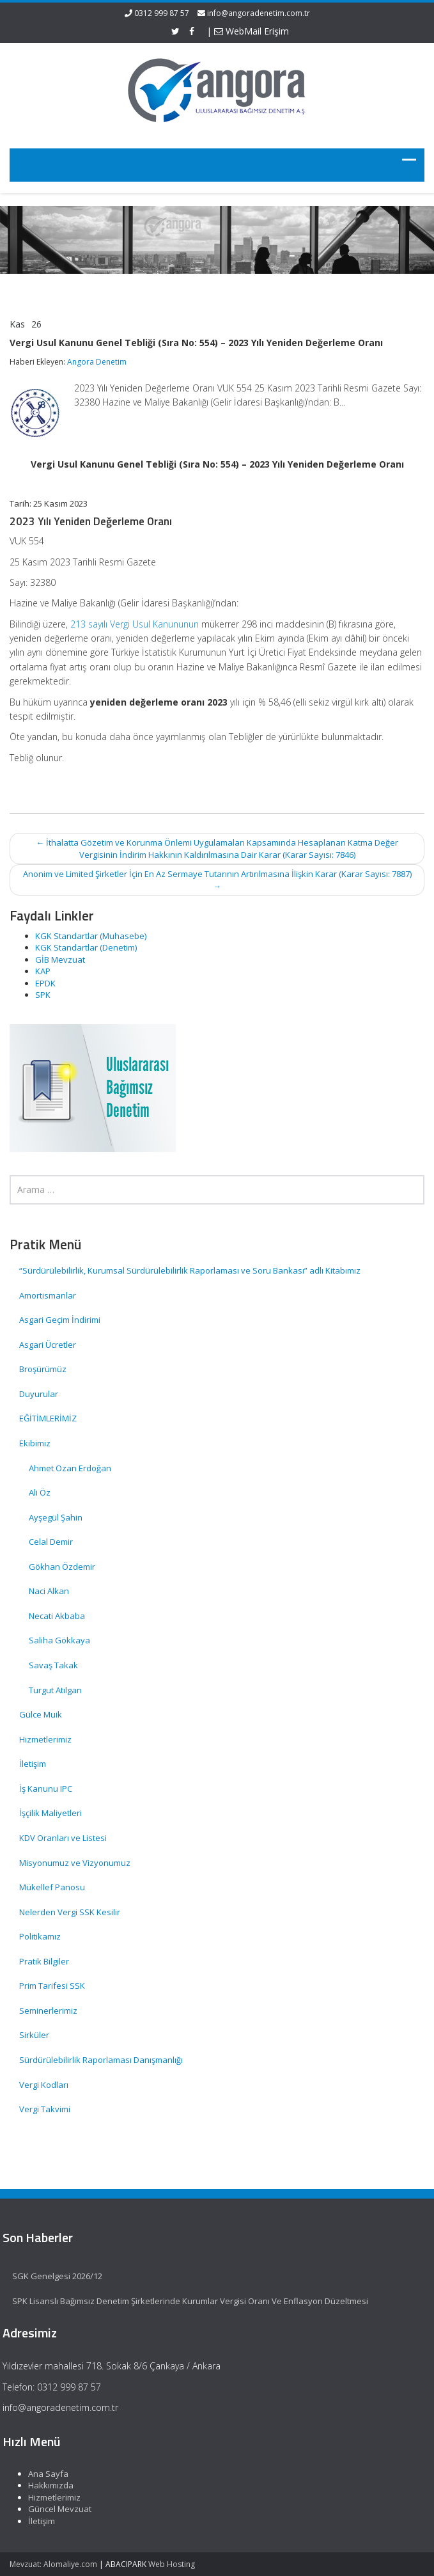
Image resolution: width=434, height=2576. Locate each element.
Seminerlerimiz (48, 2010)
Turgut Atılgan (55, 1690)
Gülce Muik (40, 1714)
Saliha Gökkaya (59, 1640)
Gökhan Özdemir (62, 1566)
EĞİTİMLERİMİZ (48, 1418)
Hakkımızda (46, 2485)
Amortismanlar (47, 1295)
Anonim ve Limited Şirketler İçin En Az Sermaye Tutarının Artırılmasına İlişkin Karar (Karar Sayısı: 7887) (217, 880)
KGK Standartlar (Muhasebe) (90, 936)
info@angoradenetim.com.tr (258, 13)
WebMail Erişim (251, 31)
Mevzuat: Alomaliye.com (53, 2564)
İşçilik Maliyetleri (50, 1813)
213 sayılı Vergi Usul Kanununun (134, 624)
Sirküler (34, 2035)
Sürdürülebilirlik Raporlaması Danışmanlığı (101, 2060)
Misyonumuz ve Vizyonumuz (74, 1863)
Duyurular (38, 1394)
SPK (42, 994)
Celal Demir (51, 1541)
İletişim (32, 1763)
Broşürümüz (42, 1369)
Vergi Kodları (43, 2084)
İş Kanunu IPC (45, 1788)
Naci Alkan (49, 1591)
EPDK (45, 983)
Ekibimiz (34, 1443)
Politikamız (40, 1936)
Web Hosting (171, 2564)
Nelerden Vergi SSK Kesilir (69, 1912)
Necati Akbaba (57, 1616)
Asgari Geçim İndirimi (59, 1319)
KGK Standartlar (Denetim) (86, 947)
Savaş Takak (53, 1665)
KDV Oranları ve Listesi (63, 1838)
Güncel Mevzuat (55, 2509)
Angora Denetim (97, 361)
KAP (42, 971)
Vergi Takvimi (44, 2109)
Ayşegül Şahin (55, 1517)
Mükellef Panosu (52, 1887)
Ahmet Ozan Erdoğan (70, 1468)
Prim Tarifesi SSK (52, 1985)
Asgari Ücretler (47, 1344)
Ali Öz (39, 1492)
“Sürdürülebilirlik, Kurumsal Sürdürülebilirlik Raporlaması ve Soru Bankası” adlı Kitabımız (190, 1270)
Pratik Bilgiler (44, 1961)
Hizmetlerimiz (45, 1739)
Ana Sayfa (44, 2473)
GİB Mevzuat (60, 959)
